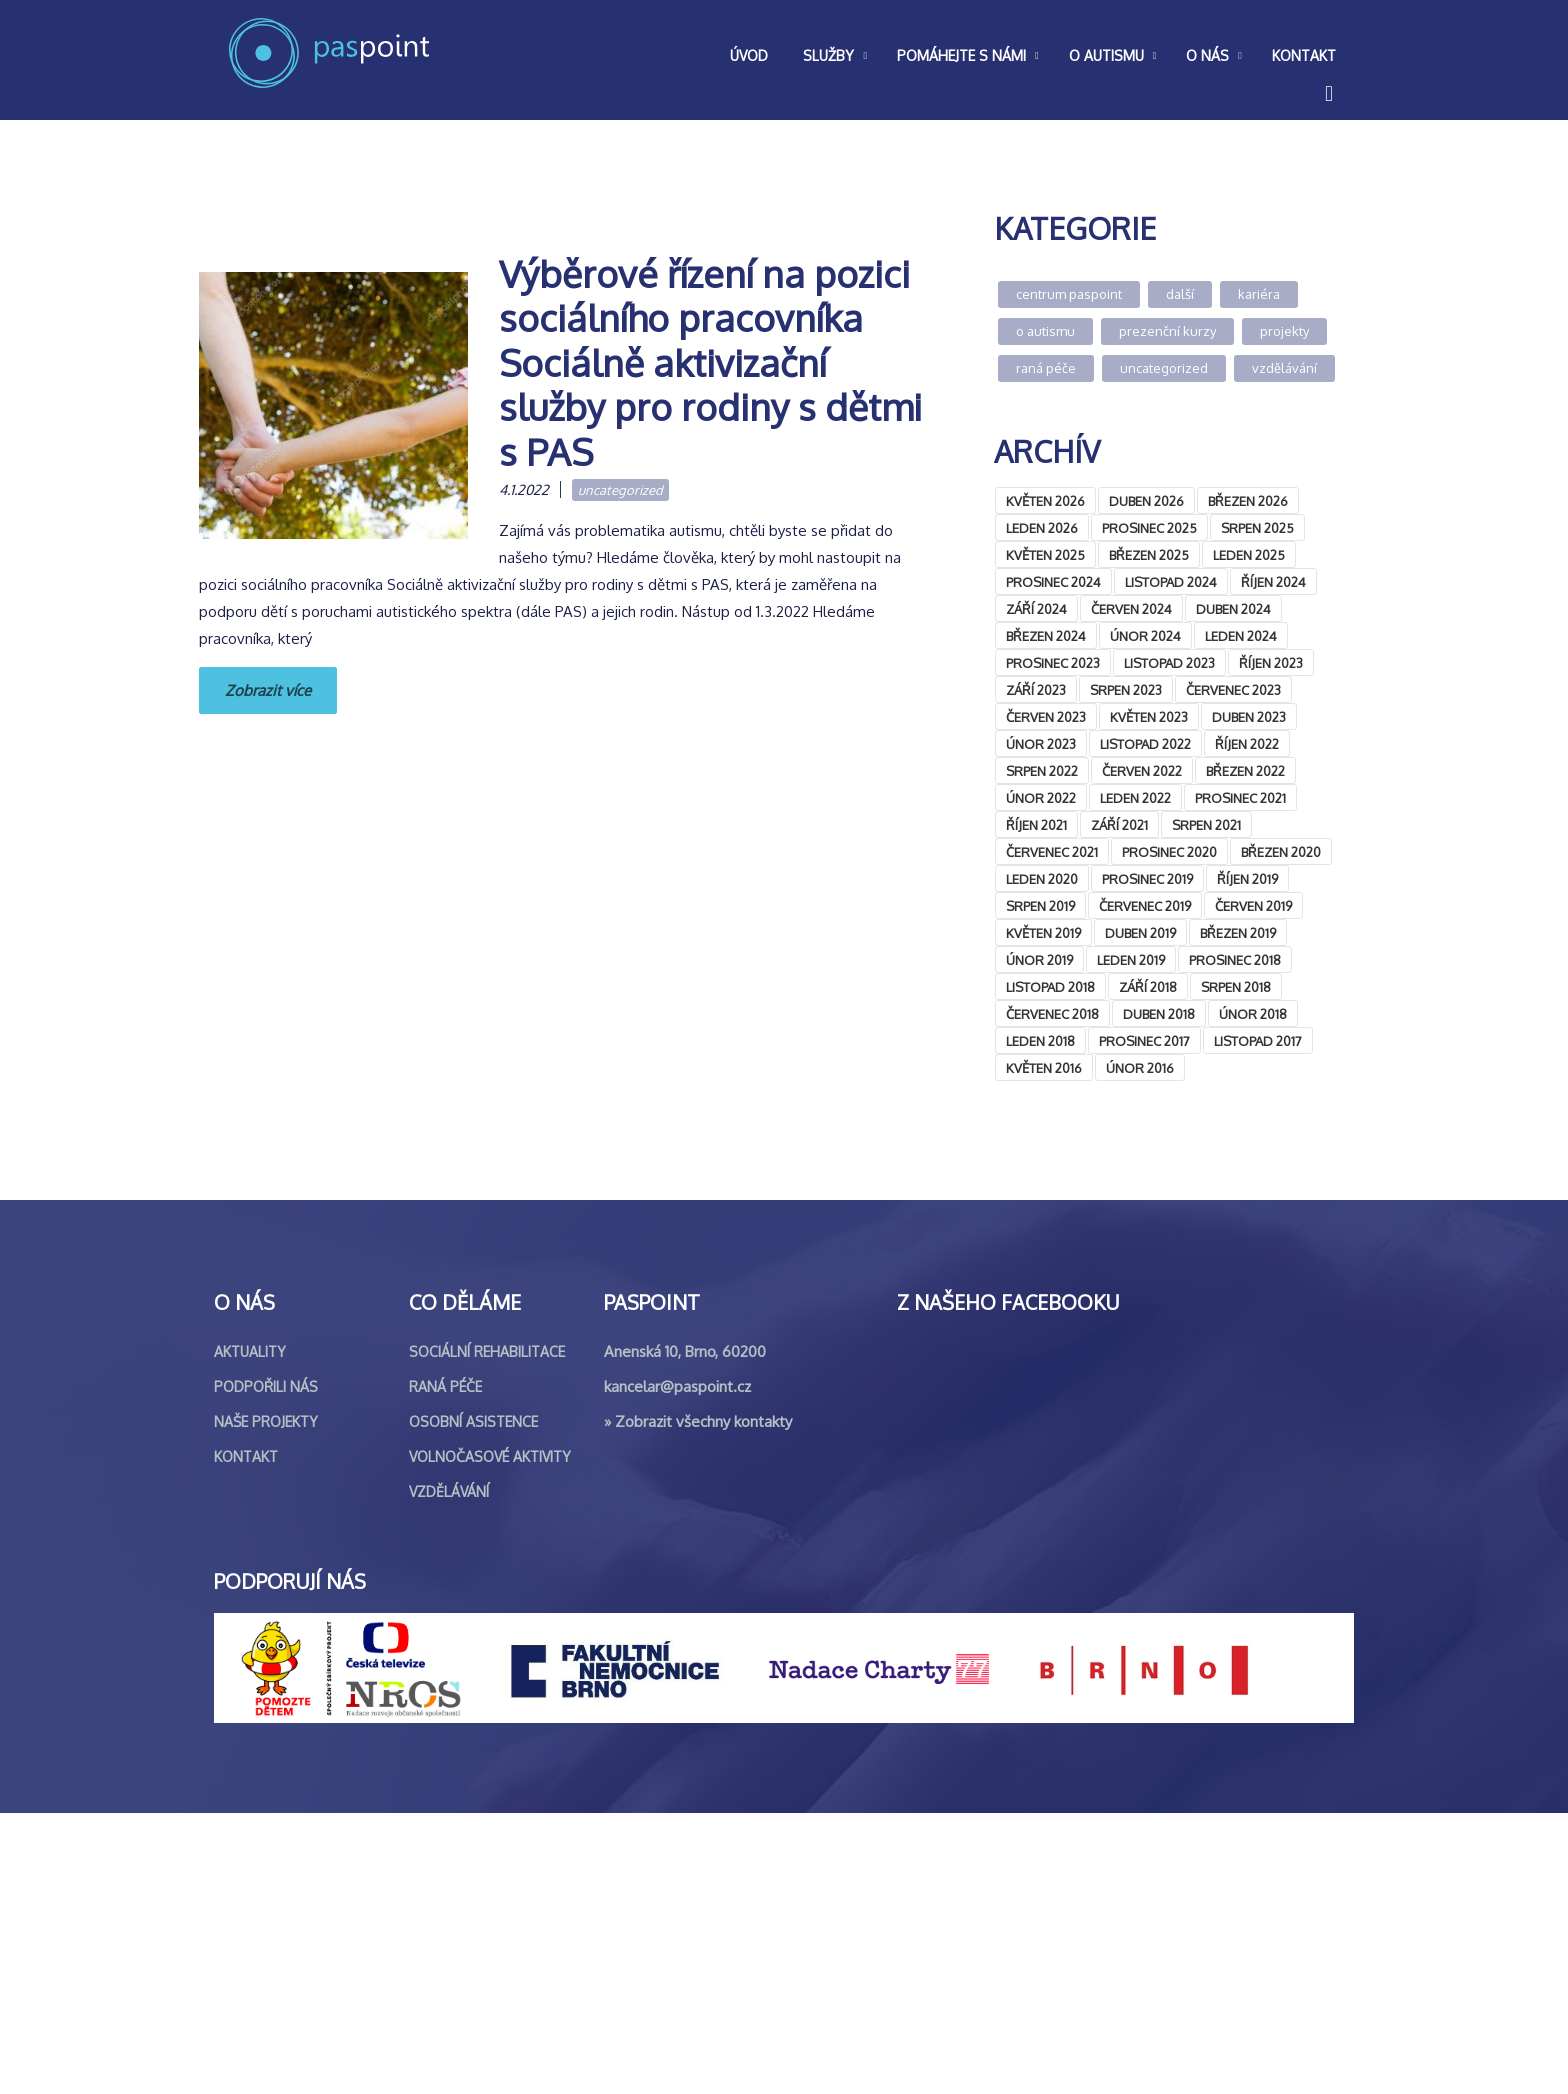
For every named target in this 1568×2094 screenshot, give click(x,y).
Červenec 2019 (1145, 906)
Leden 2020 (1042, 879)
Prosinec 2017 (1144, 1041)
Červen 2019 (1253, 906)
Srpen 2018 (1236, 987)
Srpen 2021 (1206, 825)
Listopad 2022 (1145, 744)
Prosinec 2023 (1053, 663)
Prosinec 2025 (1149, 528)
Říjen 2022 (1247, 744)
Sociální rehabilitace (487, 1632)
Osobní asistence (473, 1702)
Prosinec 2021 (1240, 798)
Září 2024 (1036, 609)
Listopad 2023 (1169, 663)
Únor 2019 (1039, 960)
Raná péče (1046, 368)
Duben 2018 (1159, 1014)
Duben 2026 (1146, 501)
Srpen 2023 (1126, 690)
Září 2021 (1119, 825)
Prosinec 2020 (1169, 852)
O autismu (1045, 331)
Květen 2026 (1045, 501)
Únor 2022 (1041, 798)
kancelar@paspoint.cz (677, 1667)
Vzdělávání (1284, 368)
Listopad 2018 (1050, 987)
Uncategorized (620, 490)
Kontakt (246, 1737)
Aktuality (250, 1632)
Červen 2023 (1046, 717)
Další (1180, 294)
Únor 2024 (1145, 636)
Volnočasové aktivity (490, 1737)
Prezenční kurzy (1167, 331)
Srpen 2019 (1040, 906)
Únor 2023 (1041, 744)
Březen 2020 (1281, 852)
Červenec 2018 (1052, 1014)
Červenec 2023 (1233, 690)
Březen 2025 (1149, 555)
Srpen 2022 (1042, 771)
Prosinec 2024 (1053, 582)
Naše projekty (266, 1702)
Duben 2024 (1233, 609)
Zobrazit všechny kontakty (703, 1702)
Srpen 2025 (1257, 528)
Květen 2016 (1044, 1068)
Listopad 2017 (1258, 1041)
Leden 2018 (1040, 1041)
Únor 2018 (1253, 1014)
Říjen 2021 (1036, 825)
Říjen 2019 (1247, 879)
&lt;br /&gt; (1144, 1277)
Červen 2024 (1131, 609)
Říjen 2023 (1271, 663)
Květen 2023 (1149, 717)
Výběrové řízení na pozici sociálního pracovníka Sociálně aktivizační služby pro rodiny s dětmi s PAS (710, 362)
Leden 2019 (1131, 960)
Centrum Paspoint (1069, 294)
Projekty (1284, 331)
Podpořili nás (266, 1667)
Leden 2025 (1249, 555)
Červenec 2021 (1052, 852)
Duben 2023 (1249, 717)
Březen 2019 (1238, 933)
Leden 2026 (1042, 528)
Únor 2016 (1140, 1068)
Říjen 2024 (1273, 582)
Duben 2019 (1140, 933)
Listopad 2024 (1171, 582)
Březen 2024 (1046, 636)
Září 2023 (1036, 690)
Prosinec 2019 (1147, 879)
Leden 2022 (1135, 798)
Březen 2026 (1248, 501)
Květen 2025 (1045, 555)
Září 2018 (1148, 987)
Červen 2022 (1142, 771)
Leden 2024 (1241, 636)
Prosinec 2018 (1235, 960)
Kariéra (1259, 294)
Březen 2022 (1245, 771)
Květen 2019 (1043, 933)
